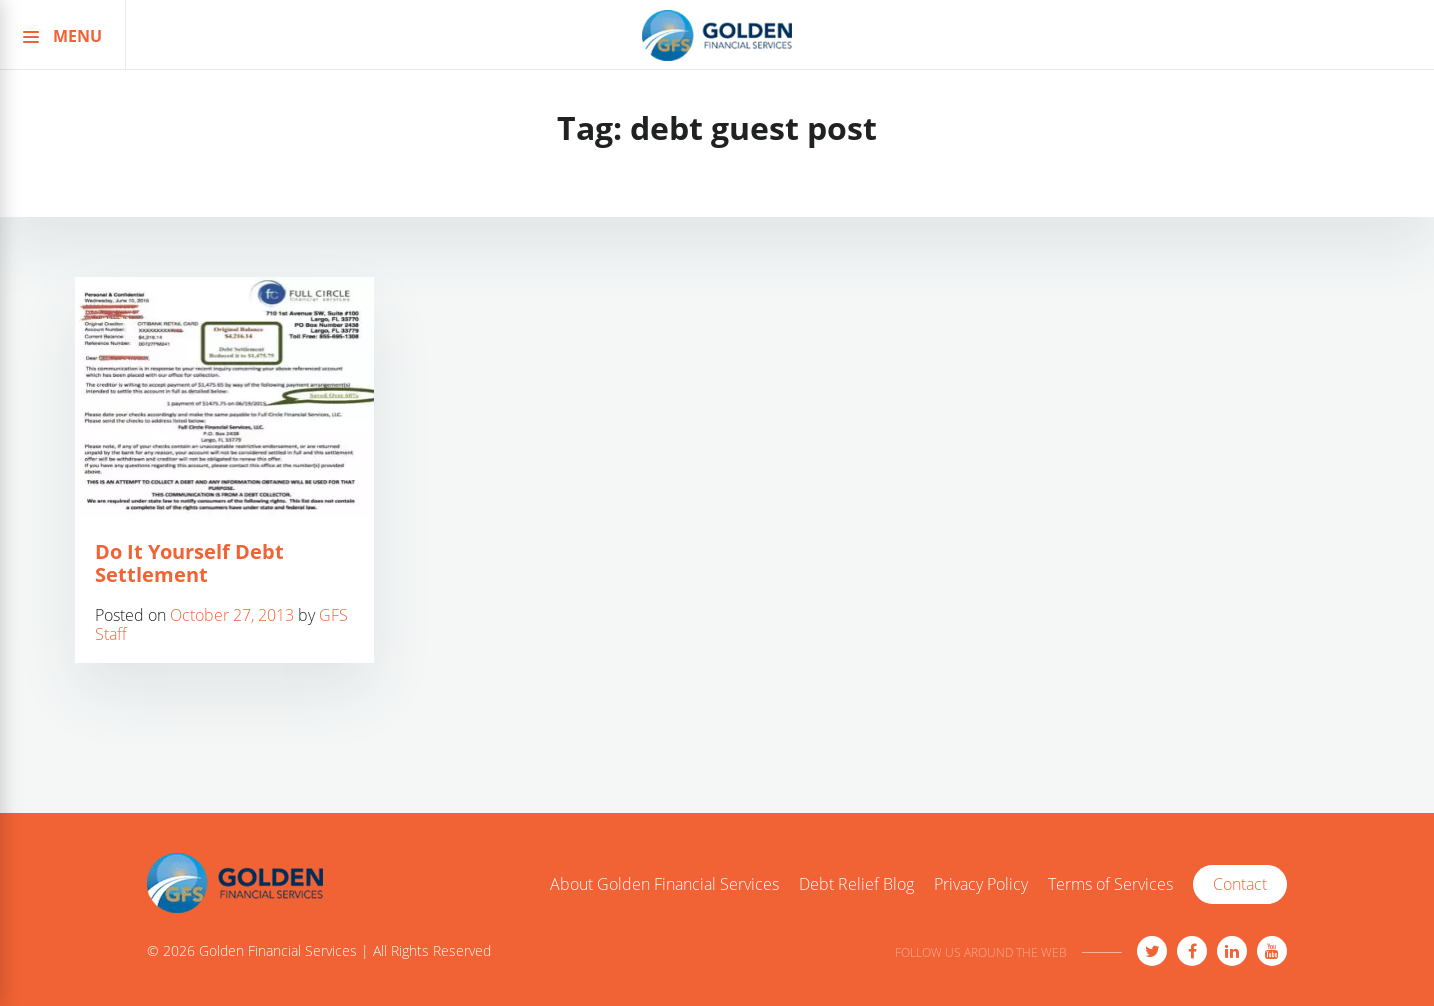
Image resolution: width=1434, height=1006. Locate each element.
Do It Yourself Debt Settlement (189, 563)
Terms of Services (1110, 885)
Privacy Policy (981, 885)
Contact (1240, 884)
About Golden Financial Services (664, 885)
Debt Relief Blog (856, 885)
